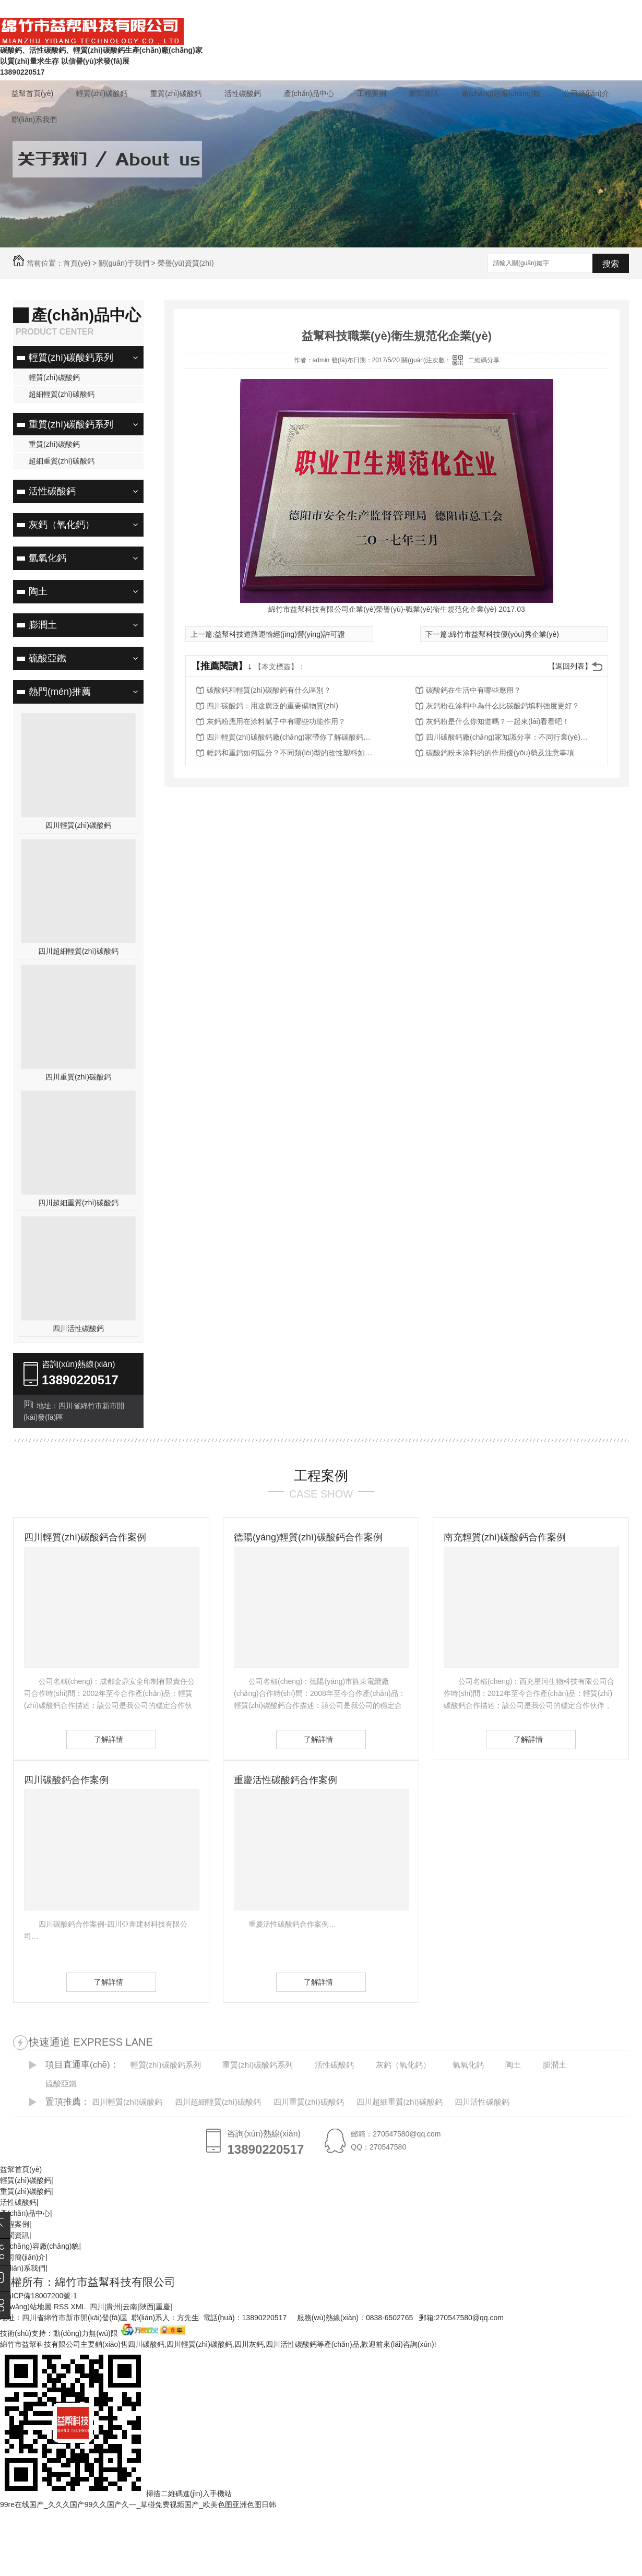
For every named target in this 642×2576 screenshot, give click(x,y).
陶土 (38, 591)
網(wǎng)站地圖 (26, 2306)
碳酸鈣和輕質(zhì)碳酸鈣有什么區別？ (269, 690)
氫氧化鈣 (47, 558)
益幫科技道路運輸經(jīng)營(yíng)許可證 (280, 634)
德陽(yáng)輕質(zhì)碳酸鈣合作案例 (308, 1537)
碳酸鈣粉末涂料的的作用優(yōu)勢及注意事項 (500, 753)
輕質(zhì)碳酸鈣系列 (71, 357)
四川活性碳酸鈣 (78, 1328)
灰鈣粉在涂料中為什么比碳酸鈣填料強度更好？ (502, 706)
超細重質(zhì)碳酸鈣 (61, 461)
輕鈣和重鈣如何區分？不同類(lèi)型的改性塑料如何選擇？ (290, 753)
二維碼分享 (484, 360)
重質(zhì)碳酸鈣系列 (71, 424)
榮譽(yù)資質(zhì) (186, 263)
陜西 (146, 2306)
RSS (62, 2306)
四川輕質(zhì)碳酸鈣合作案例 (85, 1537)
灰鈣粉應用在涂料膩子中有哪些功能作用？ (276, 721)
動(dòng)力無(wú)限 (85, 2333)
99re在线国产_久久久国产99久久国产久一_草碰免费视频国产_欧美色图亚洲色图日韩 (138, 2504)
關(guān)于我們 (124, 263)
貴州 (113, 2306)
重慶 (163, 2306)
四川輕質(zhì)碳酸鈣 (78, 825)
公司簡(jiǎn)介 (586, 93)
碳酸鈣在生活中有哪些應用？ (473, 690)
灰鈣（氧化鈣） (61, 524)
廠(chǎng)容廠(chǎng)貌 (500, 93)
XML (79, 2306)
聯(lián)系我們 (554, 9)
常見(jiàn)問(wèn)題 (488, 9)
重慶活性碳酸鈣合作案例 (285, 1780)
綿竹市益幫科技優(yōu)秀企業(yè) (504, 634)
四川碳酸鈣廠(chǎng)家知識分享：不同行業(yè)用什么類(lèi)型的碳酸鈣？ (509, 737)
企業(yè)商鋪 (611, 9)
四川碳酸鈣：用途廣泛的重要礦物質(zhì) (272, 706)
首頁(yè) (76, 263)
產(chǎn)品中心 (309, 93)
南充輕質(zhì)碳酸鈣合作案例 (505, 1537)
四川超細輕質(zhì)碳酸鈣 (78, 951)
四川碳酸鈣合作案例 (66, 1780)
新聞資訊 (423, 93)
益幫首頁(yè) (32, 93)
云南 (130, 2306)
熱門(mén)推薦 (60, 691)
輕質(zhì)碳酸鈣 (101, 93)
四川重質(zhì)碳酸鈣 (78, 1077)
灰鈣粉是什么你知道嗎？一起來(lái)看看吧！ (497, 721)
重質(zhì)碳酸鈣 (175, 93)
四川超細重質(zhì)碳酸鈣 (78, 1202)
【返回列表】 (570, 666)
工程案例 (371, 93)
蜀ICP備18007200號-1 (40, 2296)
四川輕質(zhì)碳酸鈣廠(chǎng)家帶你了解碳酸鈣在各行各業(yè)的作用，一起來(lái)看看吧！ (290, 737)
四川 (97, 2306)
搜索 (610, 263)
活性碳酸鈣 (242, 93)
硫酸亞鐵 (47, 658)
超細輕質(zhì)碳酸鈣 (61, 394)
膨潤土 (43, 625)
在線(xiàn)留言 (421, 9)
